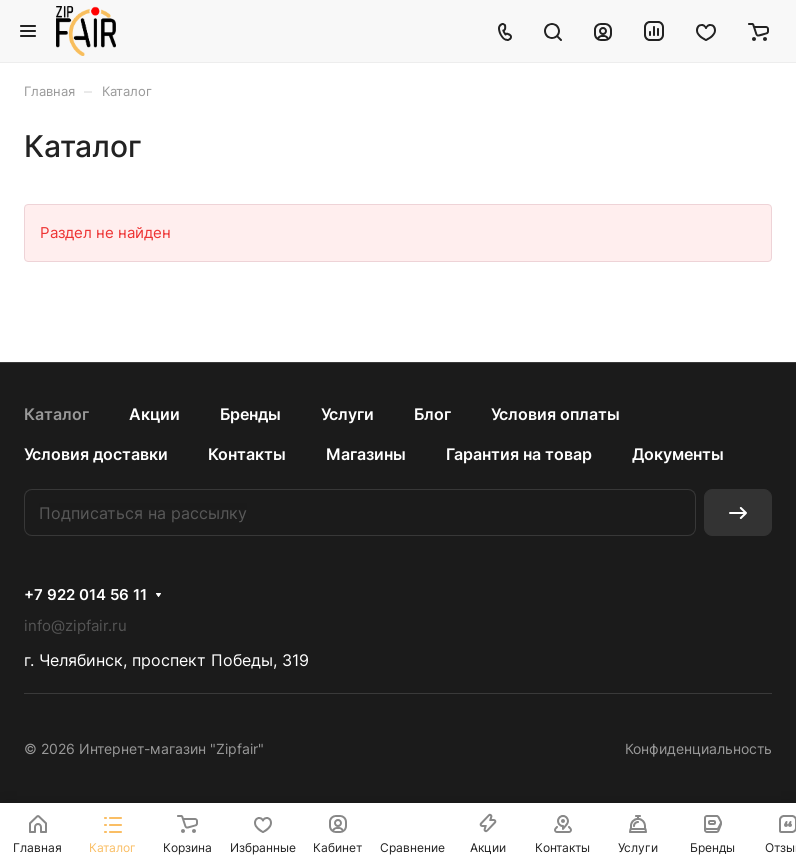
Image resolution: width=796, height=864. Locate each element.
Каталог (56, 414)
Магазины (366, 454)
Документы (678, 454)
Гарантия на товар (519, 454)
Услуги (347, 414)
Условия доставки (96, 454)
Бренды (250, 414)
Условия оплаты (555, 414)
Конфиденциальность (698, 748)
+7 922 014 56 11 (85, 595)
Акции (154, 414)
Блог (432, 414)
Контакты (247, 454)
